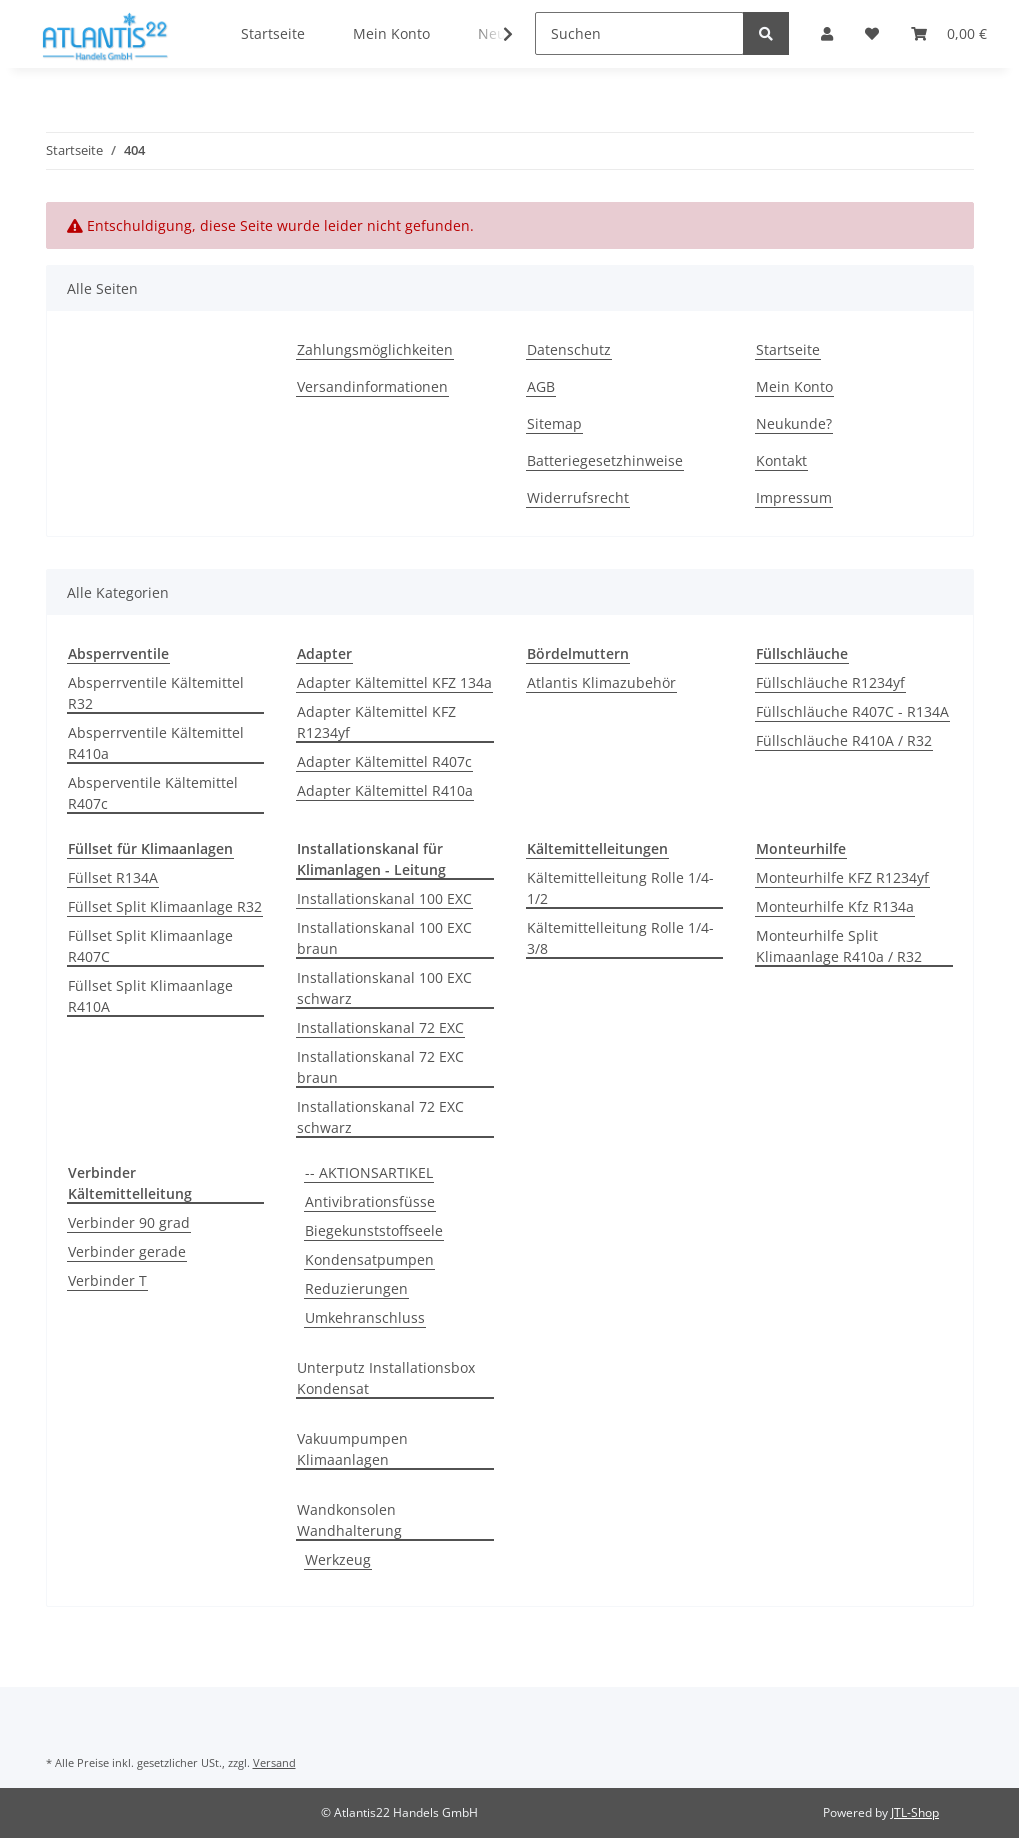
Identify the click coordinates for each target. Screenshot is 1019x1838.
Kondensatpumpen (369, 1259)
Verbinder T (107, 1280)
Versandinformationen (372, 386)
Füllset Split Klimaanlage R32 (165, 906)
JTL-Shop (915, 1812)
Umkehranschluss (365, 1317)
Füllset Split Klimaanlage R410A (150, 996)
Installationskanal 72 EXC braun (380, 1067)
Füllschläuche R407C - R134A (852, 711)
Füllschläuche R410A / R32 (844, 740)
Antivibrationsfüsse (370, 1201)
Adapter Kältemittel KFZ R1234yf (376, 722)
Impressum (794, 497)
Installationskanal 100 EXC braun (384, 938)
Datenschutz (569, 349)
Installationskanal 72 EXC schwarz (380, 1117)
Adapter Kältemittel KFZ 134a (394, 682)
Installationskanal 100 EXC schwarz (384, 988)
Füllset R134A (113, 877)
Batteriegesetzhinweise (605, 460)
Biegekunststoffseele (374, 1230)
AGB (541, 386)
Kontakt (781, 460)
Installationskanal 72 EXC (380, 1027)
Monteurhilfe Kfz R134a (835, 906)
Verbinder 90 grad (129, 1222)
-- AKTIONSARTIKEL (369, 1172)
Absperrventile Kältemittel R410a (156, 743)
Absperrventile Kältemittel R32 (156, 693)
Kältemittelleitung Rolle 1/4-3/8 (620, 938)
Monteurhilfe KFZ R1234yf (842, 877)
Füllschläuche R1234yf (830, 682)
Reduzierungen (356, 1288)
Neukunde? (794, 423)
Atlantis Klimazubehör (601, 682)
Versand (274, 1762)
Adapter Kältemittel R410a (385, 790)
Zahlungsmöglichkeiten (375, 349)
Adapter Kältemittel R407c (384, 761)
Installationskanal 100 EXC (384, 898)
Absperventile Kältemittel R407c (153, 793)
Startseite (788, 349)
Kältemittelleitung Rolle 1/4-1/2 (620, 888)
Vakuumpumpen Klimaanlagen (352, 1449)
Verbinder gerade (127, 1251)
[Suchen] (639, 33)
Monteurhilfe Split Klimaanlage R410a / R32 (839, 946)
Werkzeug (338, 1559)
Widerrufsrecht (578, 497)
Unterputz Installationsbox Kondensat (386, 1378)
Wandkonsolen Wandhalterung (349, 1520)
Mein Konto (794, 386)
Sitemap (554, 423)
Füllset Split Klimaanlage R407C (150, 946)
